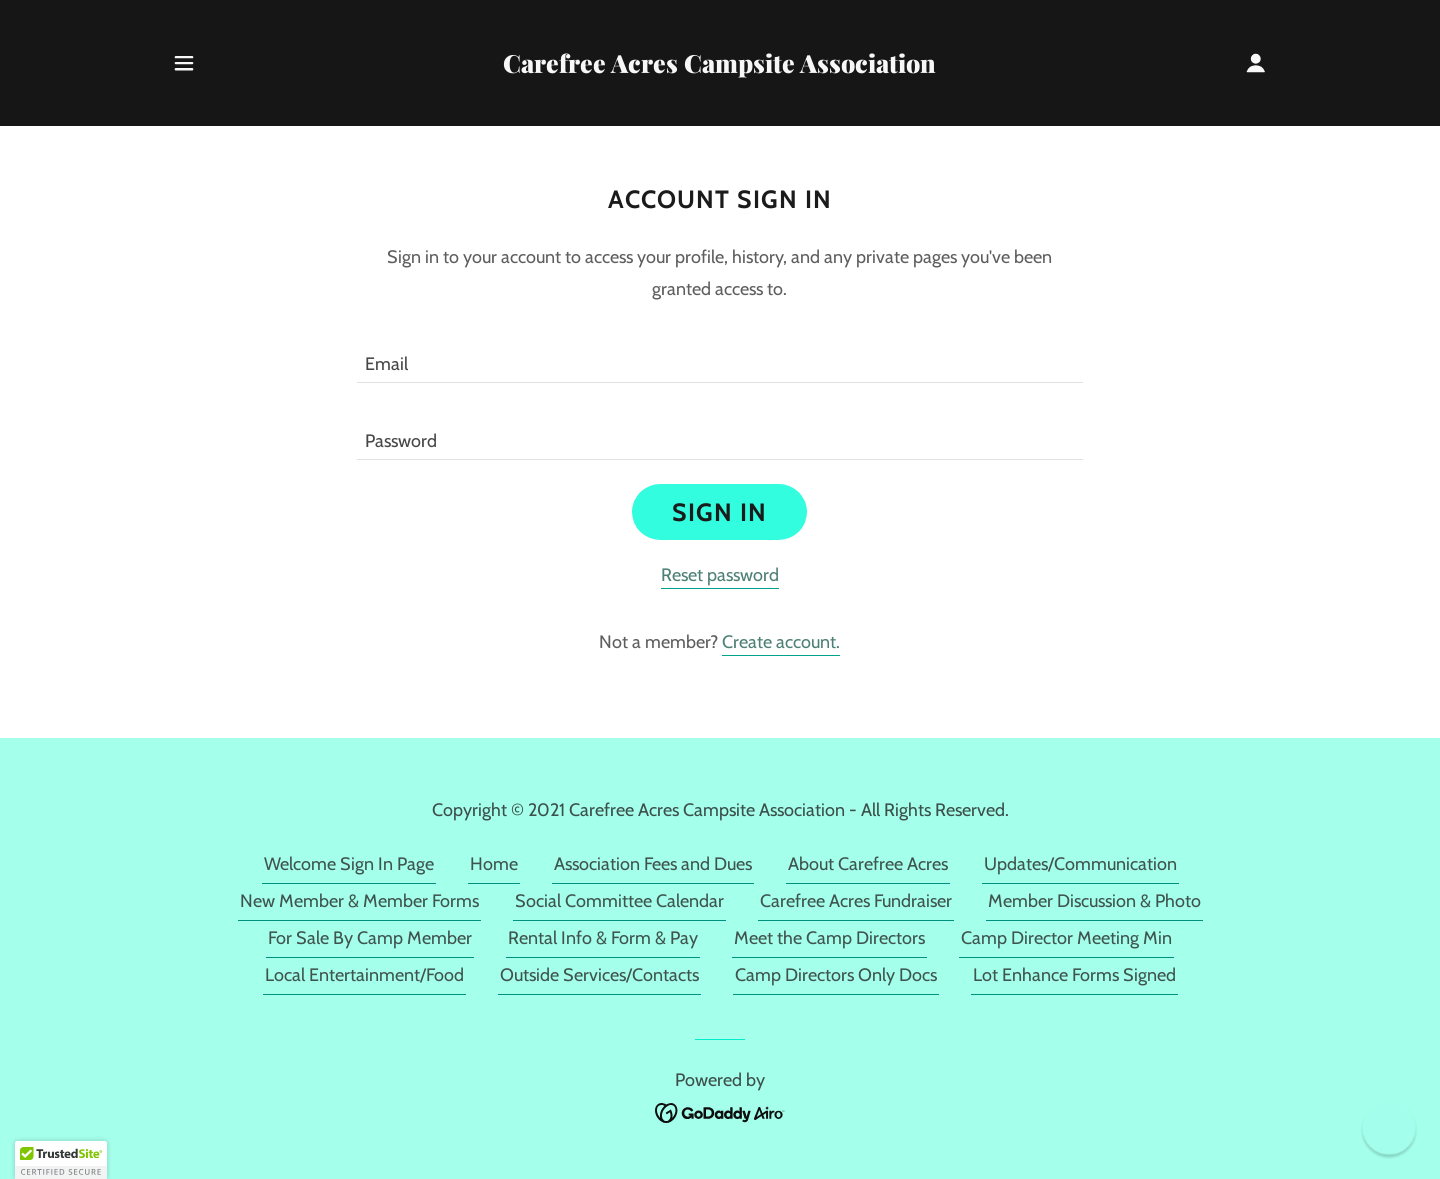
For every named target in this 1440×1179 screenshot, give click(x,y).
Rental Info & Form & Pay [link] (603, 938)
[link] (720, 67)
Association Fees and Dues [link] (653, 864)
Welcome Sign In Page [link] (349, 864)
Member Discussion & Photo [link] (1094, 901)
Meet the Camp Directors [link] (829, 938)
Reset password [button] (720, 575)
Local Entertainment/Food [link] (364, 975)
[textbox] (719, 356)
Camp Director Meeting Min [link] (1066, 938)
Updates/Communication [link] (1080, 864)
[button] (184, 63)
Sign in (719, 512)
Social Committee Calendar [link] (619, 901)
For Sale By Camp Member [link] (370, 938)
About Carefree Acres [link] (868, 864)
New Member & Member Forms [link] (359, 901)
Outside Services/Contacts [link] (599, 975)
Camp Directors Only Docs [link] (836, 975)
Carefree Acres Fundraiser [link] (856, 901)
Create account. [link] (781, 642)
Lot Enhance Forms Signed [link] (1074, 975)
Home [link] (494, 864)
